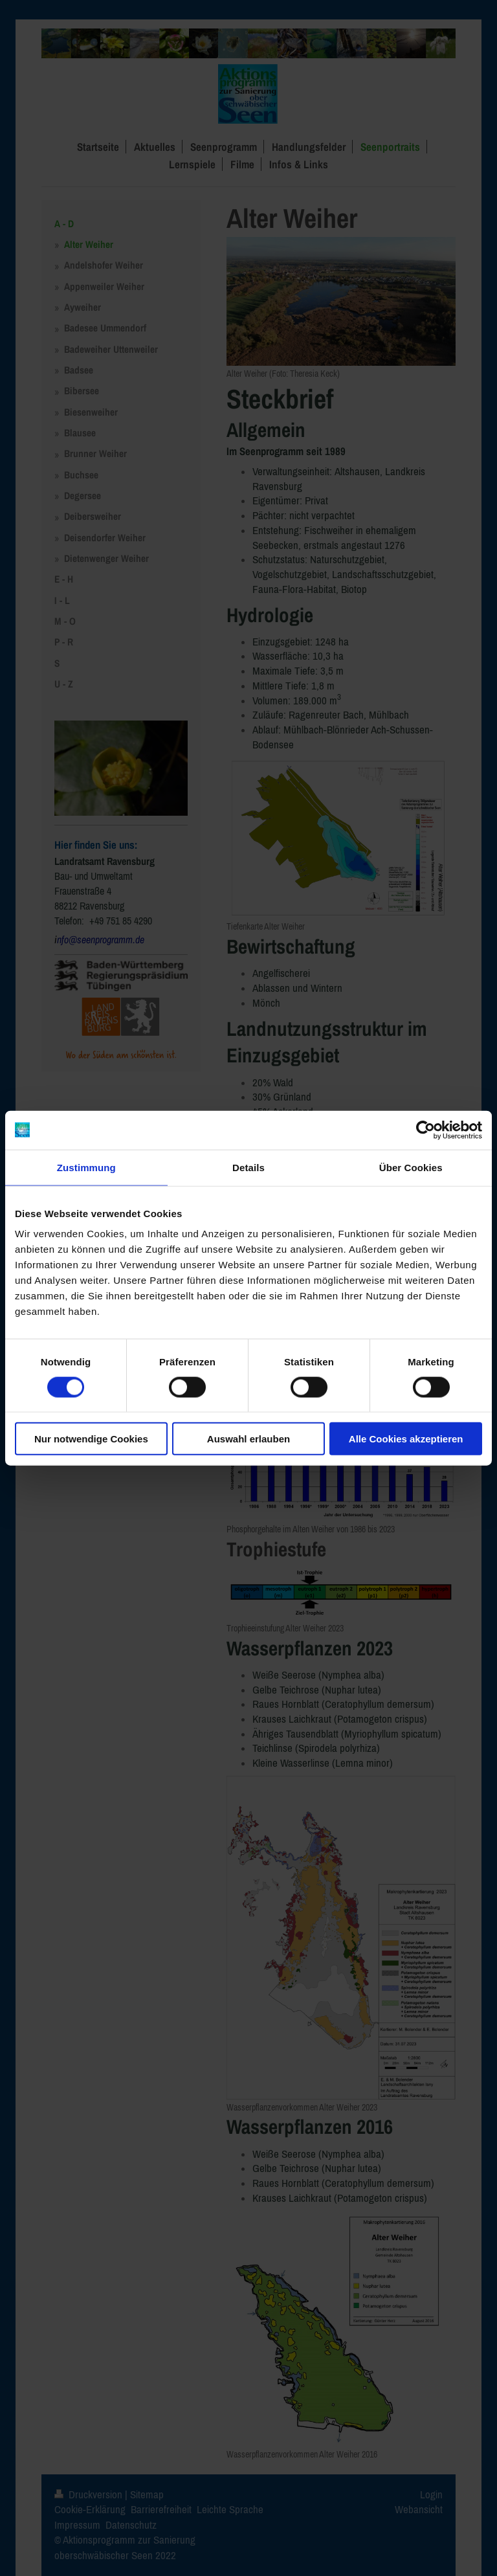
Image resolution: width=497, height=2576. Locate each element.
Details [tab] (248, 1166)
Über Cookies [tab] (411, 1166)
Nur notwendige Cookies (91, 1438)
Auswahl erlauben (248, 1438)
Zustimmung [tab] (86, 1166)
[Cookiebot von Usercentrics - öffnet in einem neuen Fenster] (425, 1129)
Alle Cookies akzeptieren (406, 1438)
